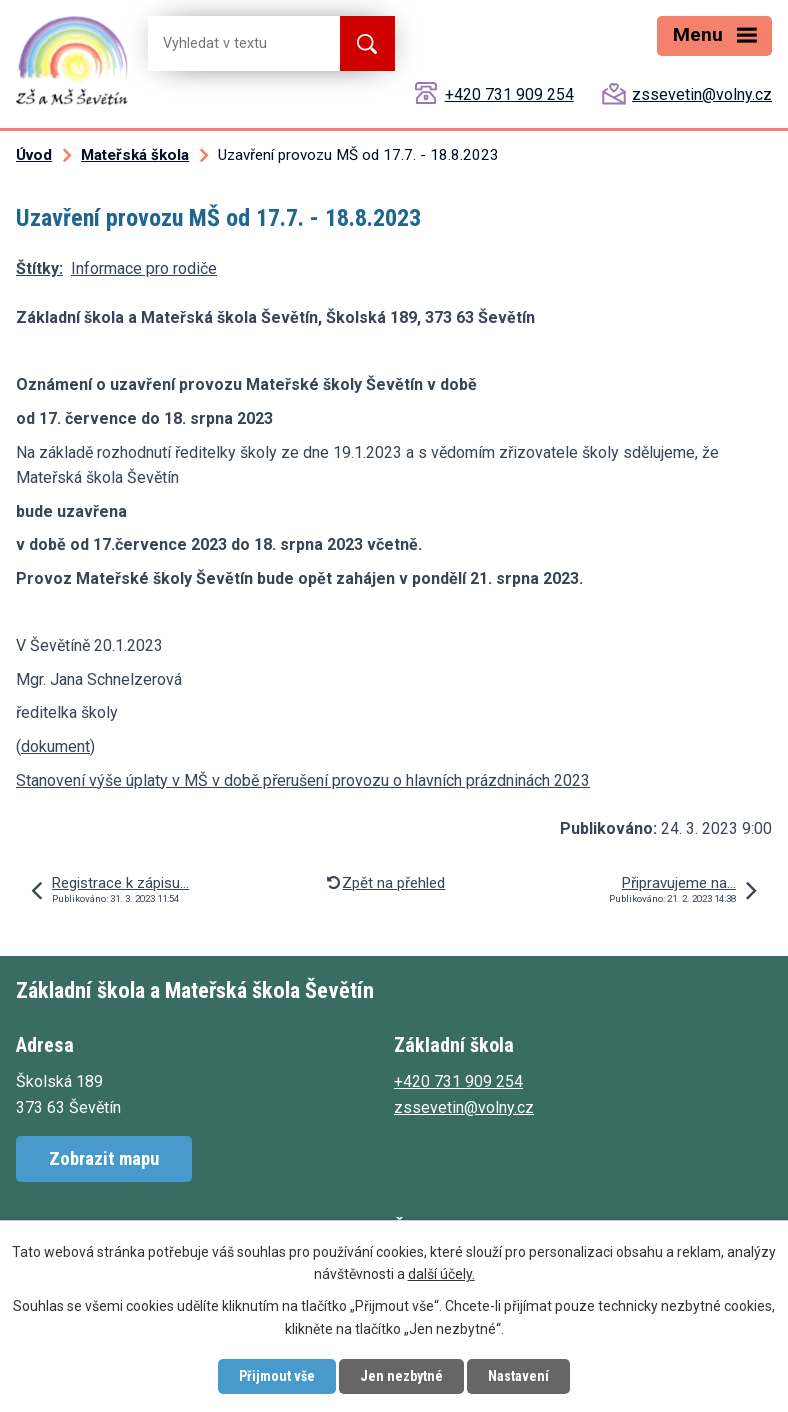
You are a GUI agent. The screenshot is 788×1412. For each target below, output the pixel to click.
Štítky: (39, 268)
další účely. (441, 1275)
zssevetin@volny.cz (702, 94)
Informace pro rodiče (144, 268)
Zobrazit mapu (104, 1158)
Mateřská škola (135, 155)
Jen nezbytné (401, 1376)
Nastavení (518, 1376)
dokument (55, 746)
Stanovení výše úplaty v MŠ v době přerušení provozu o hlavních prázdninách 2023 (303, 780)
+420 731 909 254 (509, 94)
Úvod (34, 155)
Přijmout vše (277, 1376)
